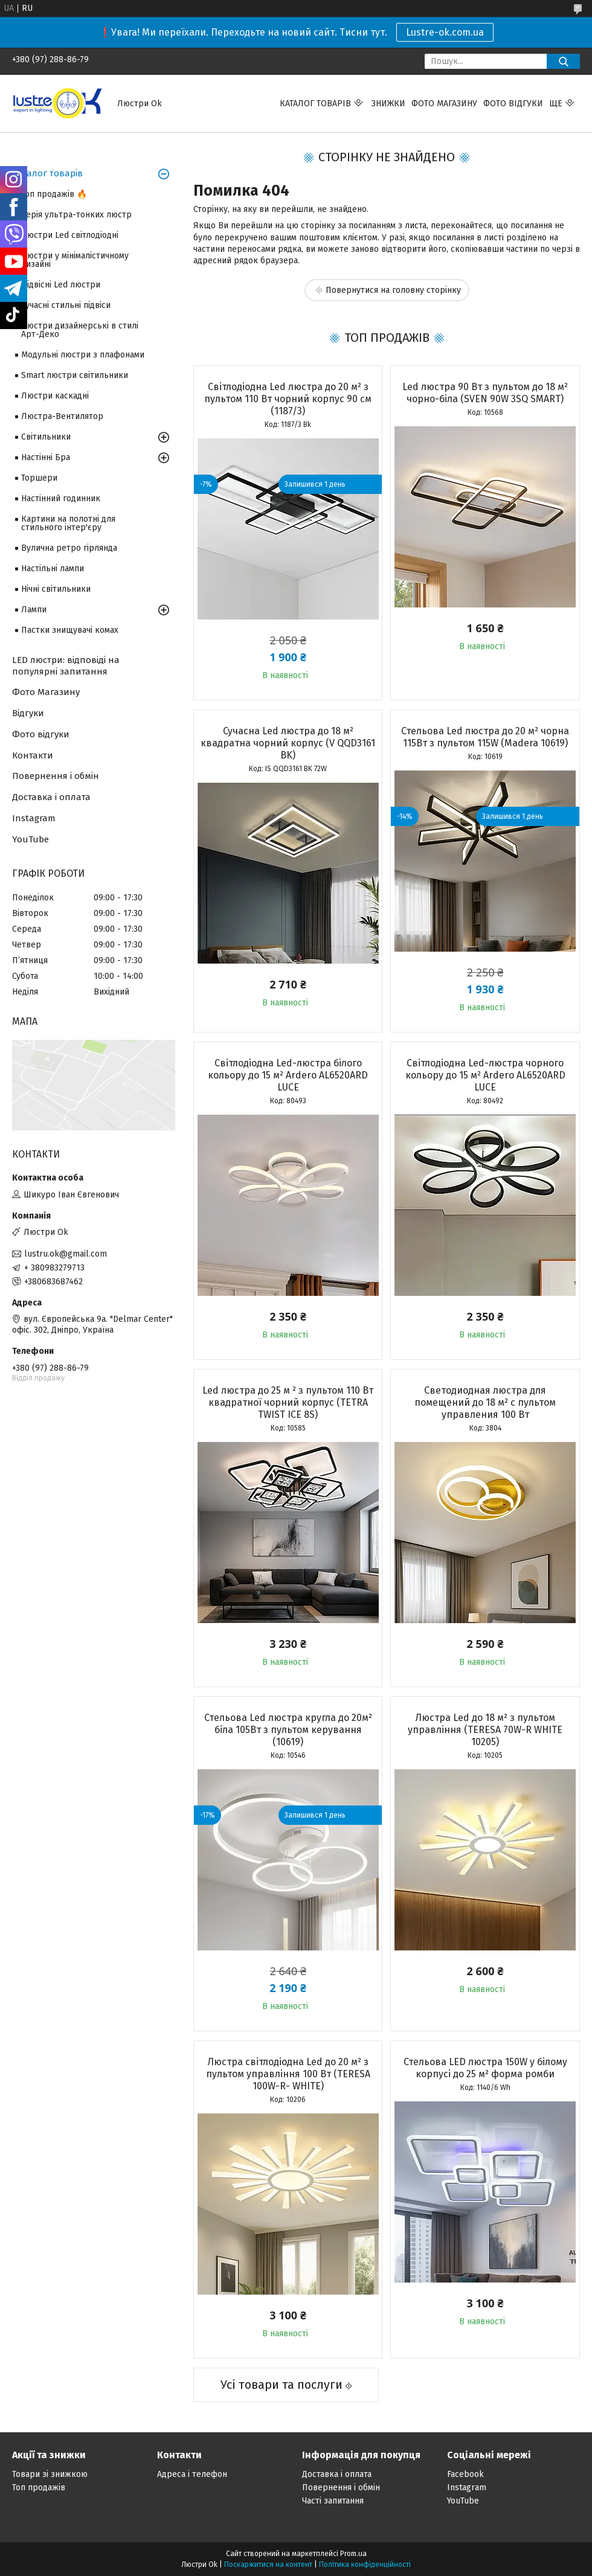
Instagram (34, 818)
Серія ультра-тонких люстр (76, 215)
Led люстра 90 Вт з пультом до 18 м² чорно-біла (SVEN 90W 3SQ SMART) (485, 393)
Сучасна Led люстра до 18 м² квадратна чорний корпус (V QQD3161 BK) (288, 743)
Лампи (34, 609)
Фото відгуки (513, 103)
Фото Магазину (46, 692)
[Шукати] (563, 61)
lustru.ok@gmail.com (65, 1254)
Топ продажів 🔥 (54, 194)
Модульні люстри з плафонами (82, 355)
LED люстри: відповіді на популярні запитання (66, 666)
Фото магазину (444, 103)
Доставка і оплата (51, 797)
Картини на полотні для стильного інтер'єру (68, 523)
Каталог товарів (315, 103)
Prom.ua (353, 2553)
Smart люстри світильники (74, 375)
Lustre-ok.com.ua (445, 32)
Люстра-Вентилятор (62, 416)
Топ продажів (38, 2487)
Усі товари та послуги (281, 2384)
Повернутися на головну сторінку (393, 290)
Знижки (388, 103)
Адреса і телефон (192, 2474)
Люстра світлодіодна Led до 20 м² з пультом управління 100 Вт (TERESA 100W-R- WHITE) (288, 2074)
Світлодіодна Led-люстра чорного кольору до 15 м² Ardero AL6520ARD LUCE (485, 1075)
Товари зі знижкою (50, 2474)
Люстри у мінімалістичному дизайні (75, 260)
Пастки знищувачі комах (69, 630)
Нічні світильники (56, 589)
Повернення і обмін (55, 776)
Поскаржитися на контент (268, 2564)
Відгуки (28, 713)
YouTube (30, 839)
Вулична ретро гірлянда (69, 548)
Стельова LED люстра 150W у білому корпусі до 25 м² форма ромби (485, 2068)
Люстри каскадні (55, 396)
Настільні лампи (52, 568)
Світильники (46, 437)
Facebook (465, 2474)
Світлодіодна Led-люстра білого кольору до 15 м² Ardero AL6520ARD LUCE (288, 1075)
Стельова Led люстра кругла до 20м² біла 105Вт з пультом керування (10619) (288, 1730)
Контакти (32, 755)
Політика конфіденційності (365, 2564)
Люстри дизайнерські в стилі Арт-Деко (79, 330)
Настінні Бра (45, 457)
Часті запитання (333, 2501)
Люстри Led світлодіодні (69, 235)
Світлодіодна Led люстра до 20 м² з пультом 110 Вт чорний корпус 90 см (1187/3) (288, 399)
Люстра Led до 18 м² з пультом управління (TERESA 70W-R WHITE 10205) (485, 1730)
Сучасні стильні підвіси (66, 305)
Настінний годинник (60, 498)
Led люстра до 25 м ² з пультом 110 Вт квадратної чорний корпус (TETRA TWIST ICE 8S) (287, 1402)
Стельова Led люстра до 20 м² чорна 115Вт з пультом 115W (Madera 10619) (485, 737)
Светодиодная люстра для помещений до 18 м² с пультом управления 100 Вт (485, 1402)
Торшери (39, 478)
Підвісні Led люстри (60, 285)
